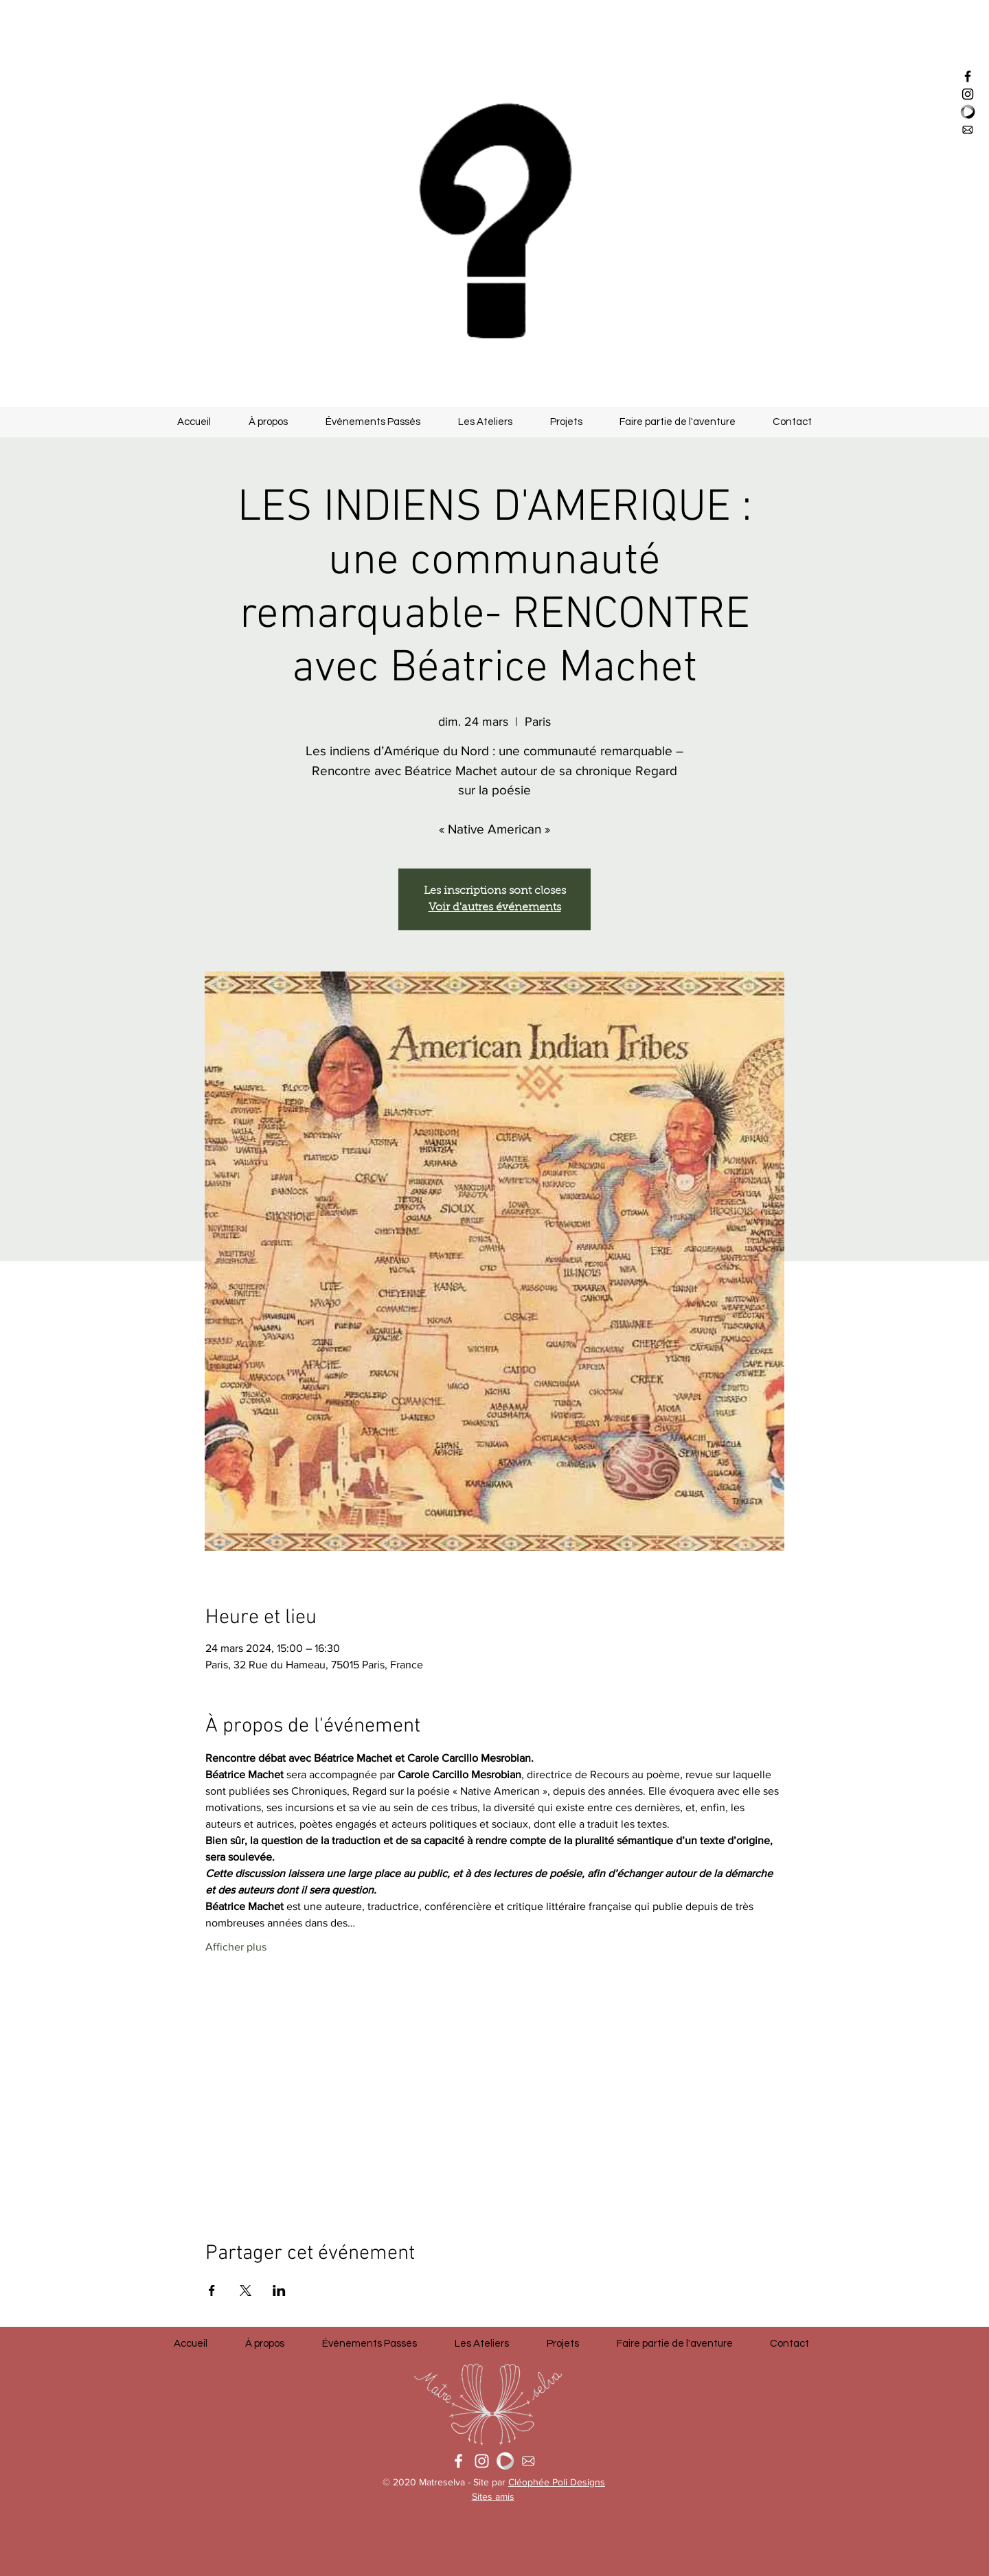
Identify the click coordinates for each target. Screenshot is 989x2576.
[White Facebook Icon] (458, 2461)
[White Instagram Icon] (482, 2461)
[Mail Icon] (967, 129)
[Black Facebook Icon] (967, 76)
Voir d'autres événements (495, 907)
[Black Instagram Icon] (967, 94)
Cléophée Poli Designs (556, 2481)
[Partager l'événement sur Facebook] (211, 2290)
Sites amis (493, 2496)
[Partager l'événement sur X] (245, 2290)
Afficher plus (235, 1947)
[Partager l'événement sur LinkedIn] (279, 2290)
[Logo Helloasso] (505, 2461)
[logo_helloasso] (967, 111)
